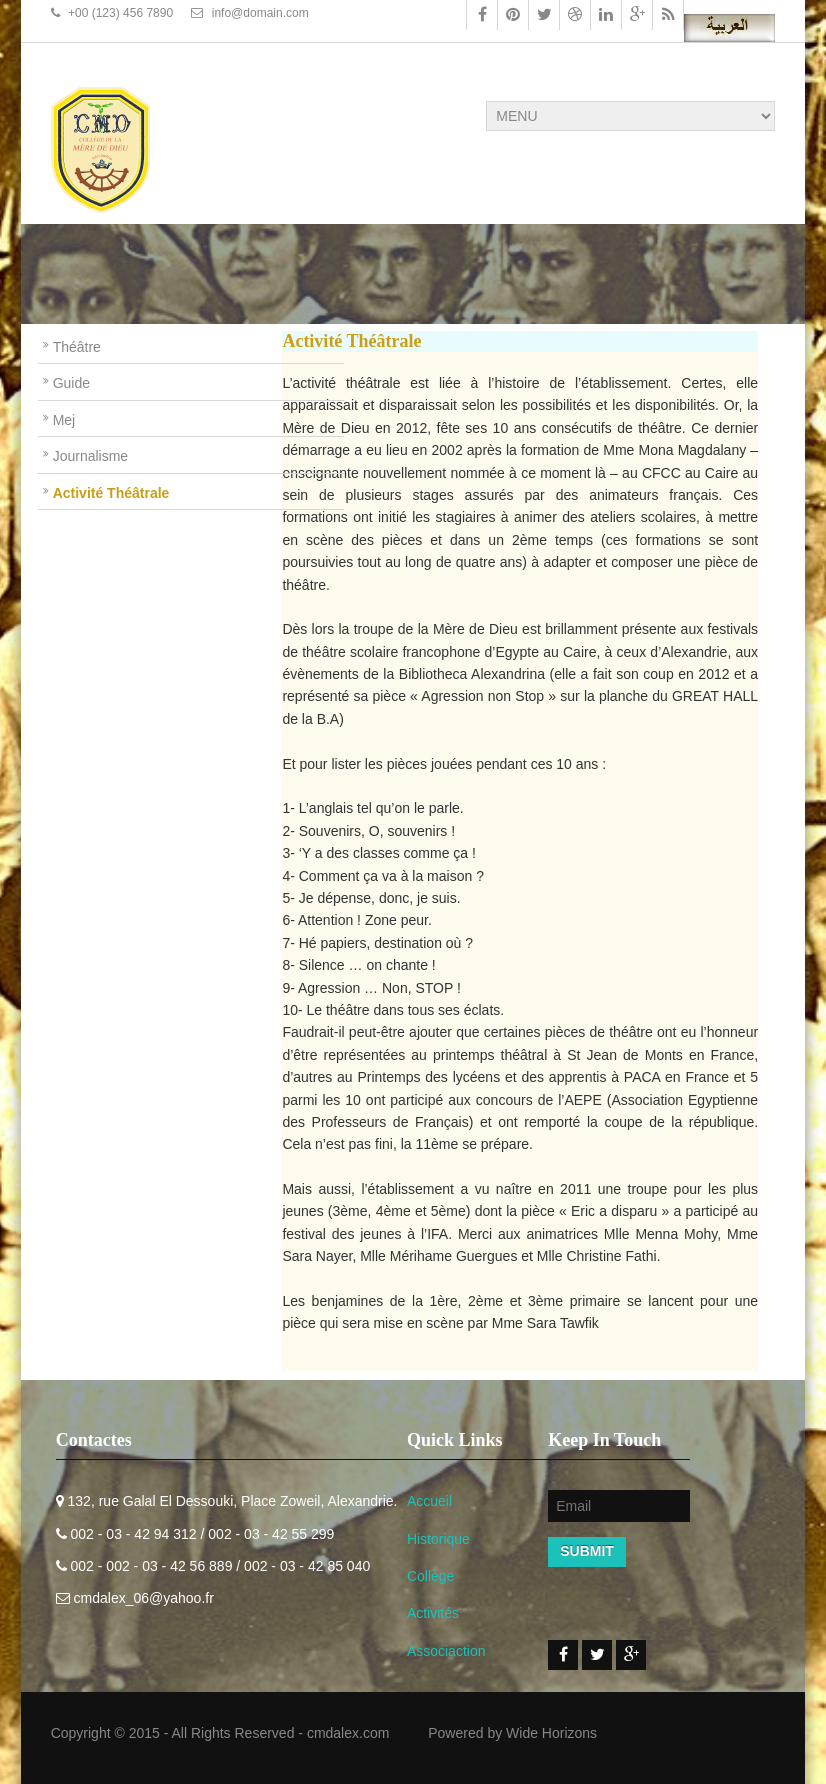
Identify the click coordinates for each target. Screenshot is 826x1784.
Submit (587, 1551)
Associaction (446, 1651)
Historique (438, 1539)
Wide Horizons (551, 1733)
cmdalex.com (348, 1733)
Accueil (429, 1501)
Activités (433, 1613)
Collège (430, 1576)
